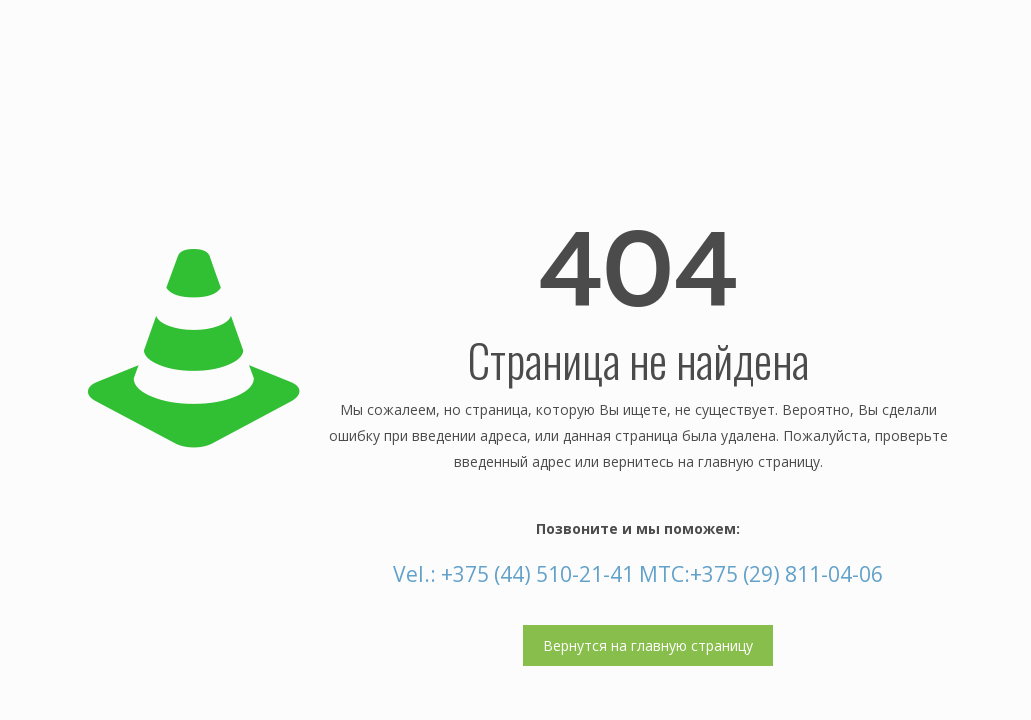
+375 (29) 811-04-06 (786, 574)
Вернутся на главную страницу (648, 645)
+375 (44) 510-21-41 (537, 574)
